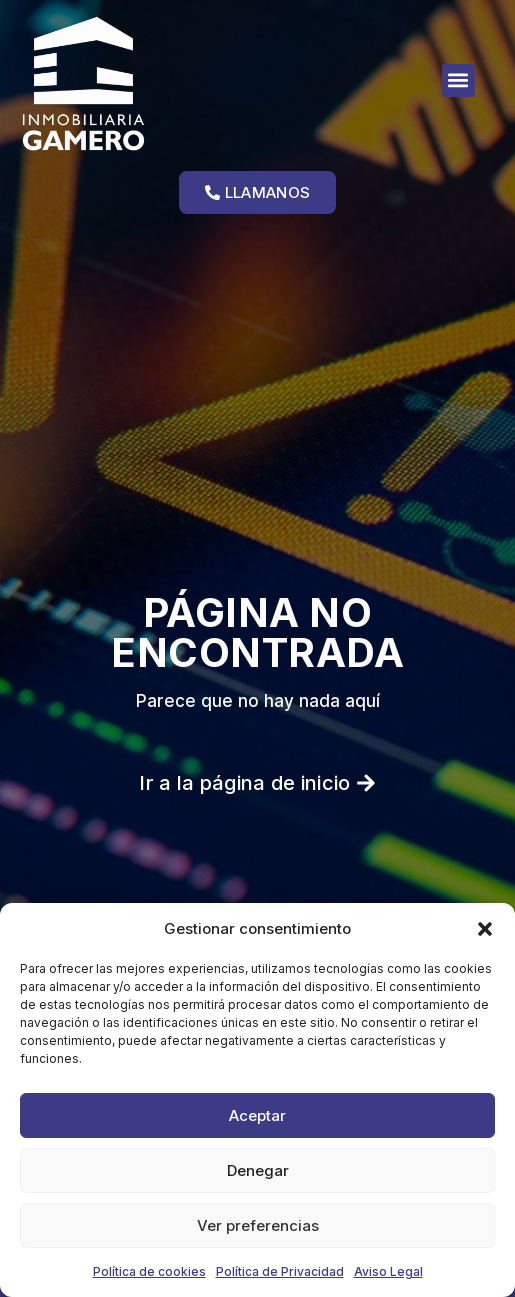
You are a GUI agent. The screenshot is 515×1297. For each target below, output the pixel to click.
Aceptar (257, 1115)
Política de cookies (149, 1271)
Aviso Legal (388, 1271)
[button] (485, 929)
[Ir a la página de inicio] (124, 83)
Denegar (258, 1170)
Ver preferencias (258, 1225)
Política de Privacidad (280, 1271)
